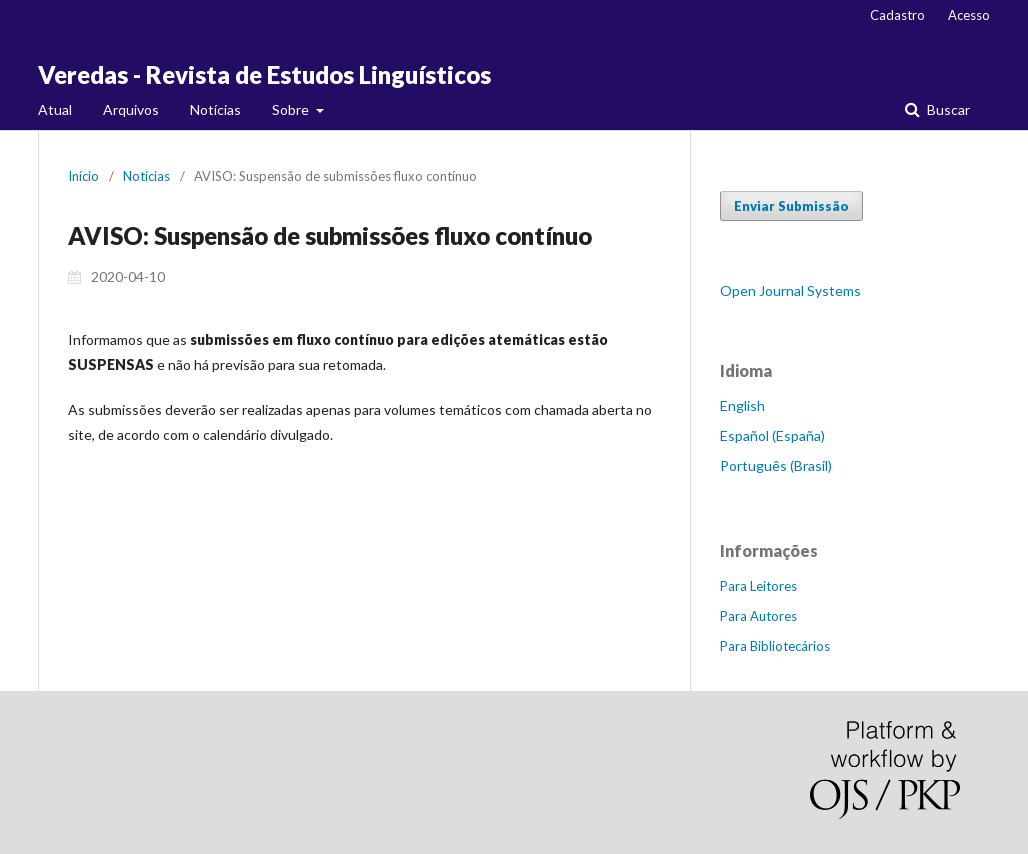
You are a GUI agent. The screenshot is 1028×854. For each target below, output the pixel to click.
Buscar (947, 109)
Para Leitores (758, 586)
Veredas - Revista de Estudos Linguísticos (264, 74)
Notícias (215, 109)
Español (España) (772, 435)
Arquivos (131, 109)
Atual (55, 109)
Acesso (969, 15)
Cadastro (897, 15)
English (742, 405)
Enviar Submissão (791, 206)
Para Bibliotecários (775, 646)
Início (83, 176)
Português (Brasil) (776, 465)
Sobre (292, 109)
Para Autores (758, 616)
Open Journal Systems (790, 290)
